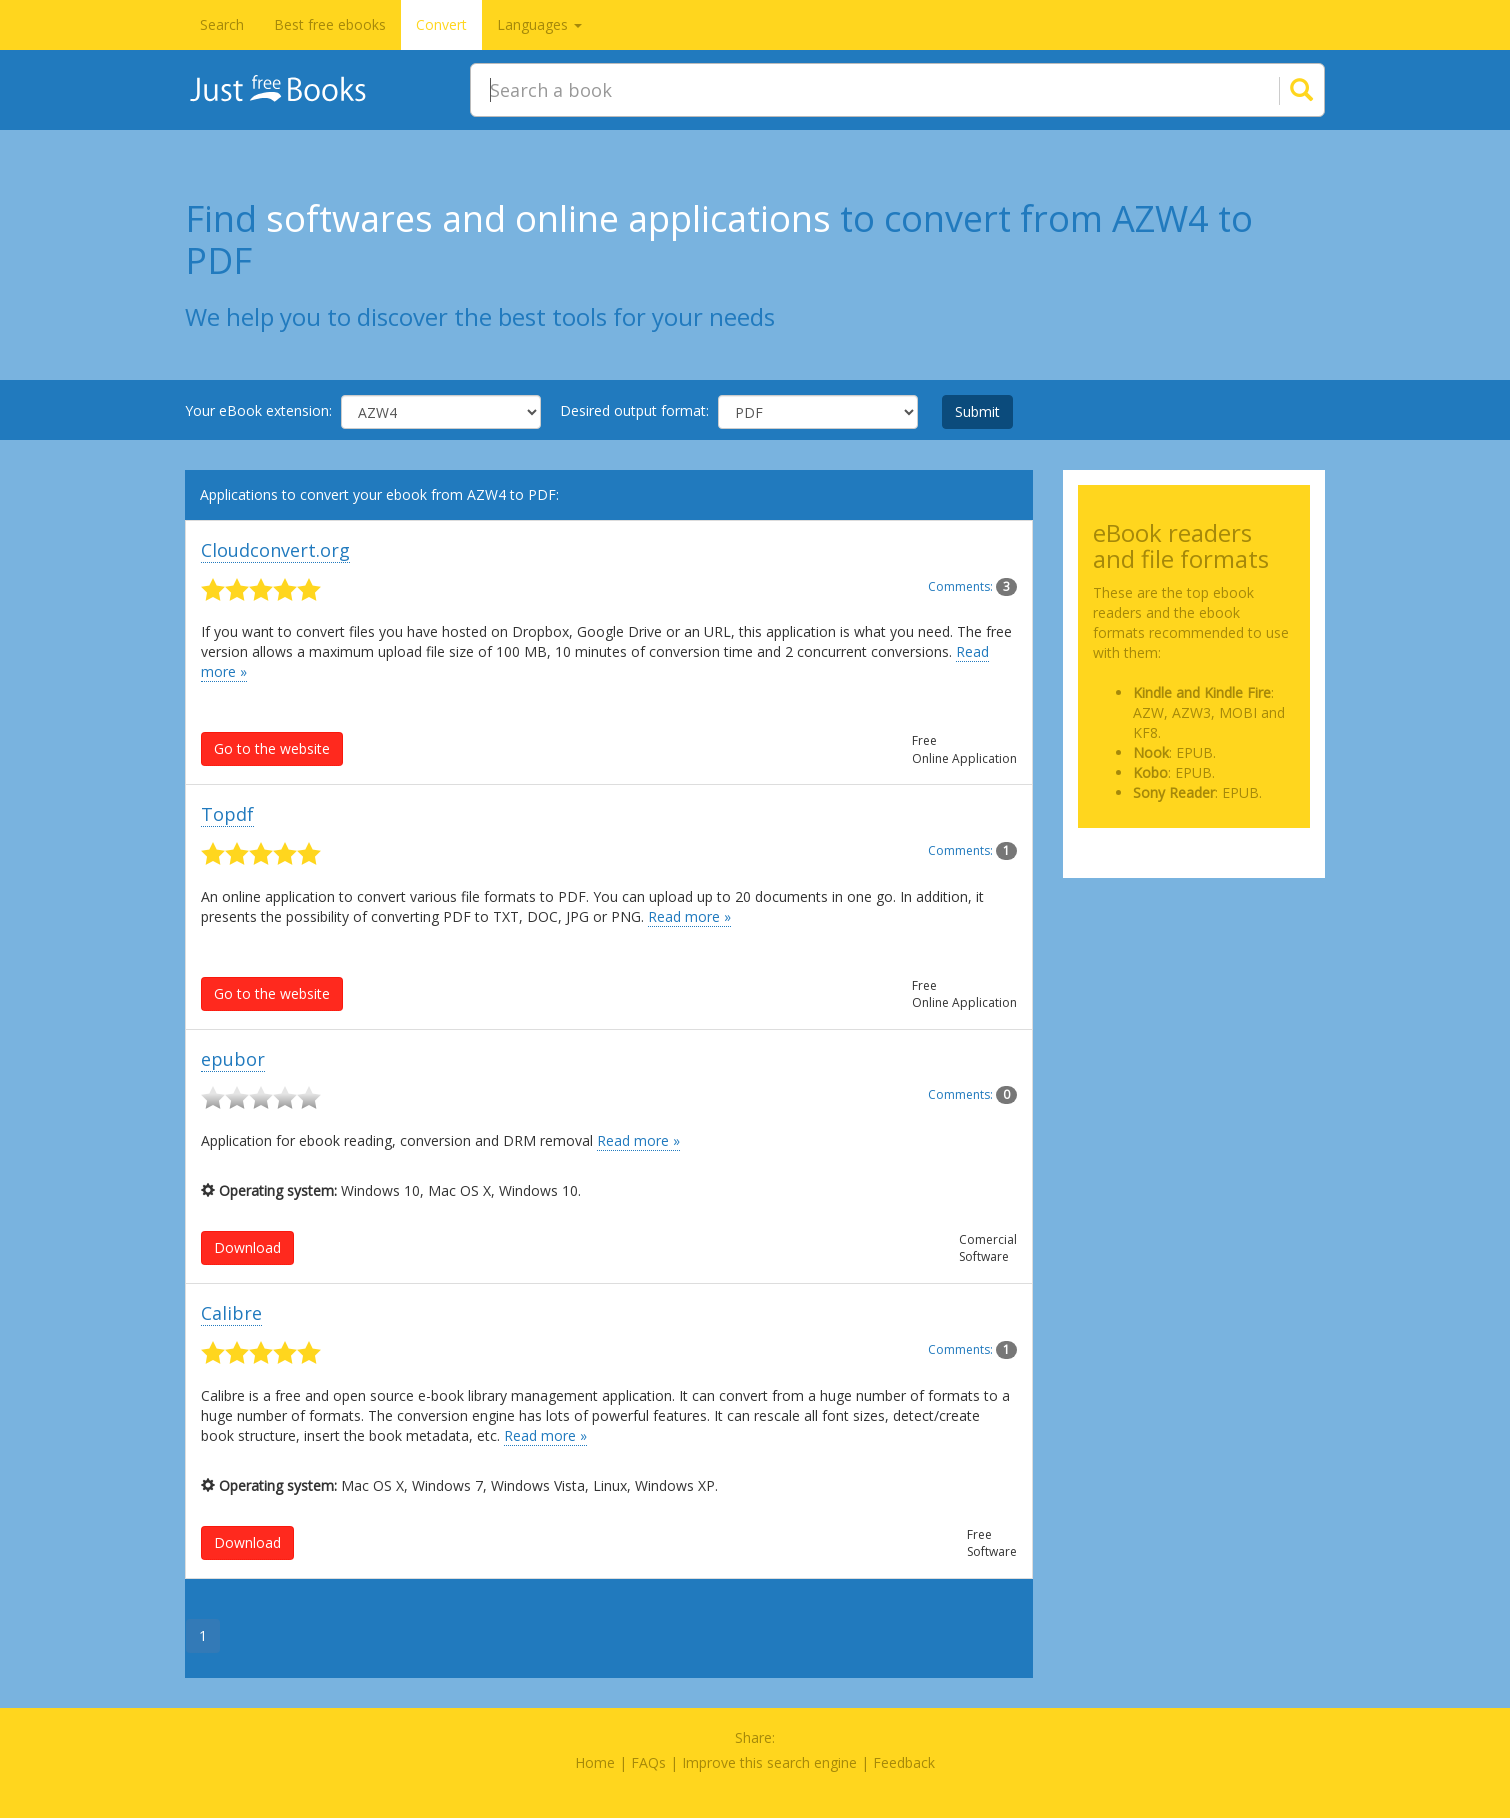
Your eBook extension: (258, 410)
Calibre (231, 1313)
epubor (233, 1059)
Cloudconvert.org (275, 550)
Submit (977, 411)
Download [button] (247, 1247)
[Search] (1277, 90)
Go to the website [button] (272, 748)
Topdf (227, 814)
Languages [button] (539, 24)
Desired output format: (634, 410)
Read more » (689, 916)
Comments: (972, 586)
